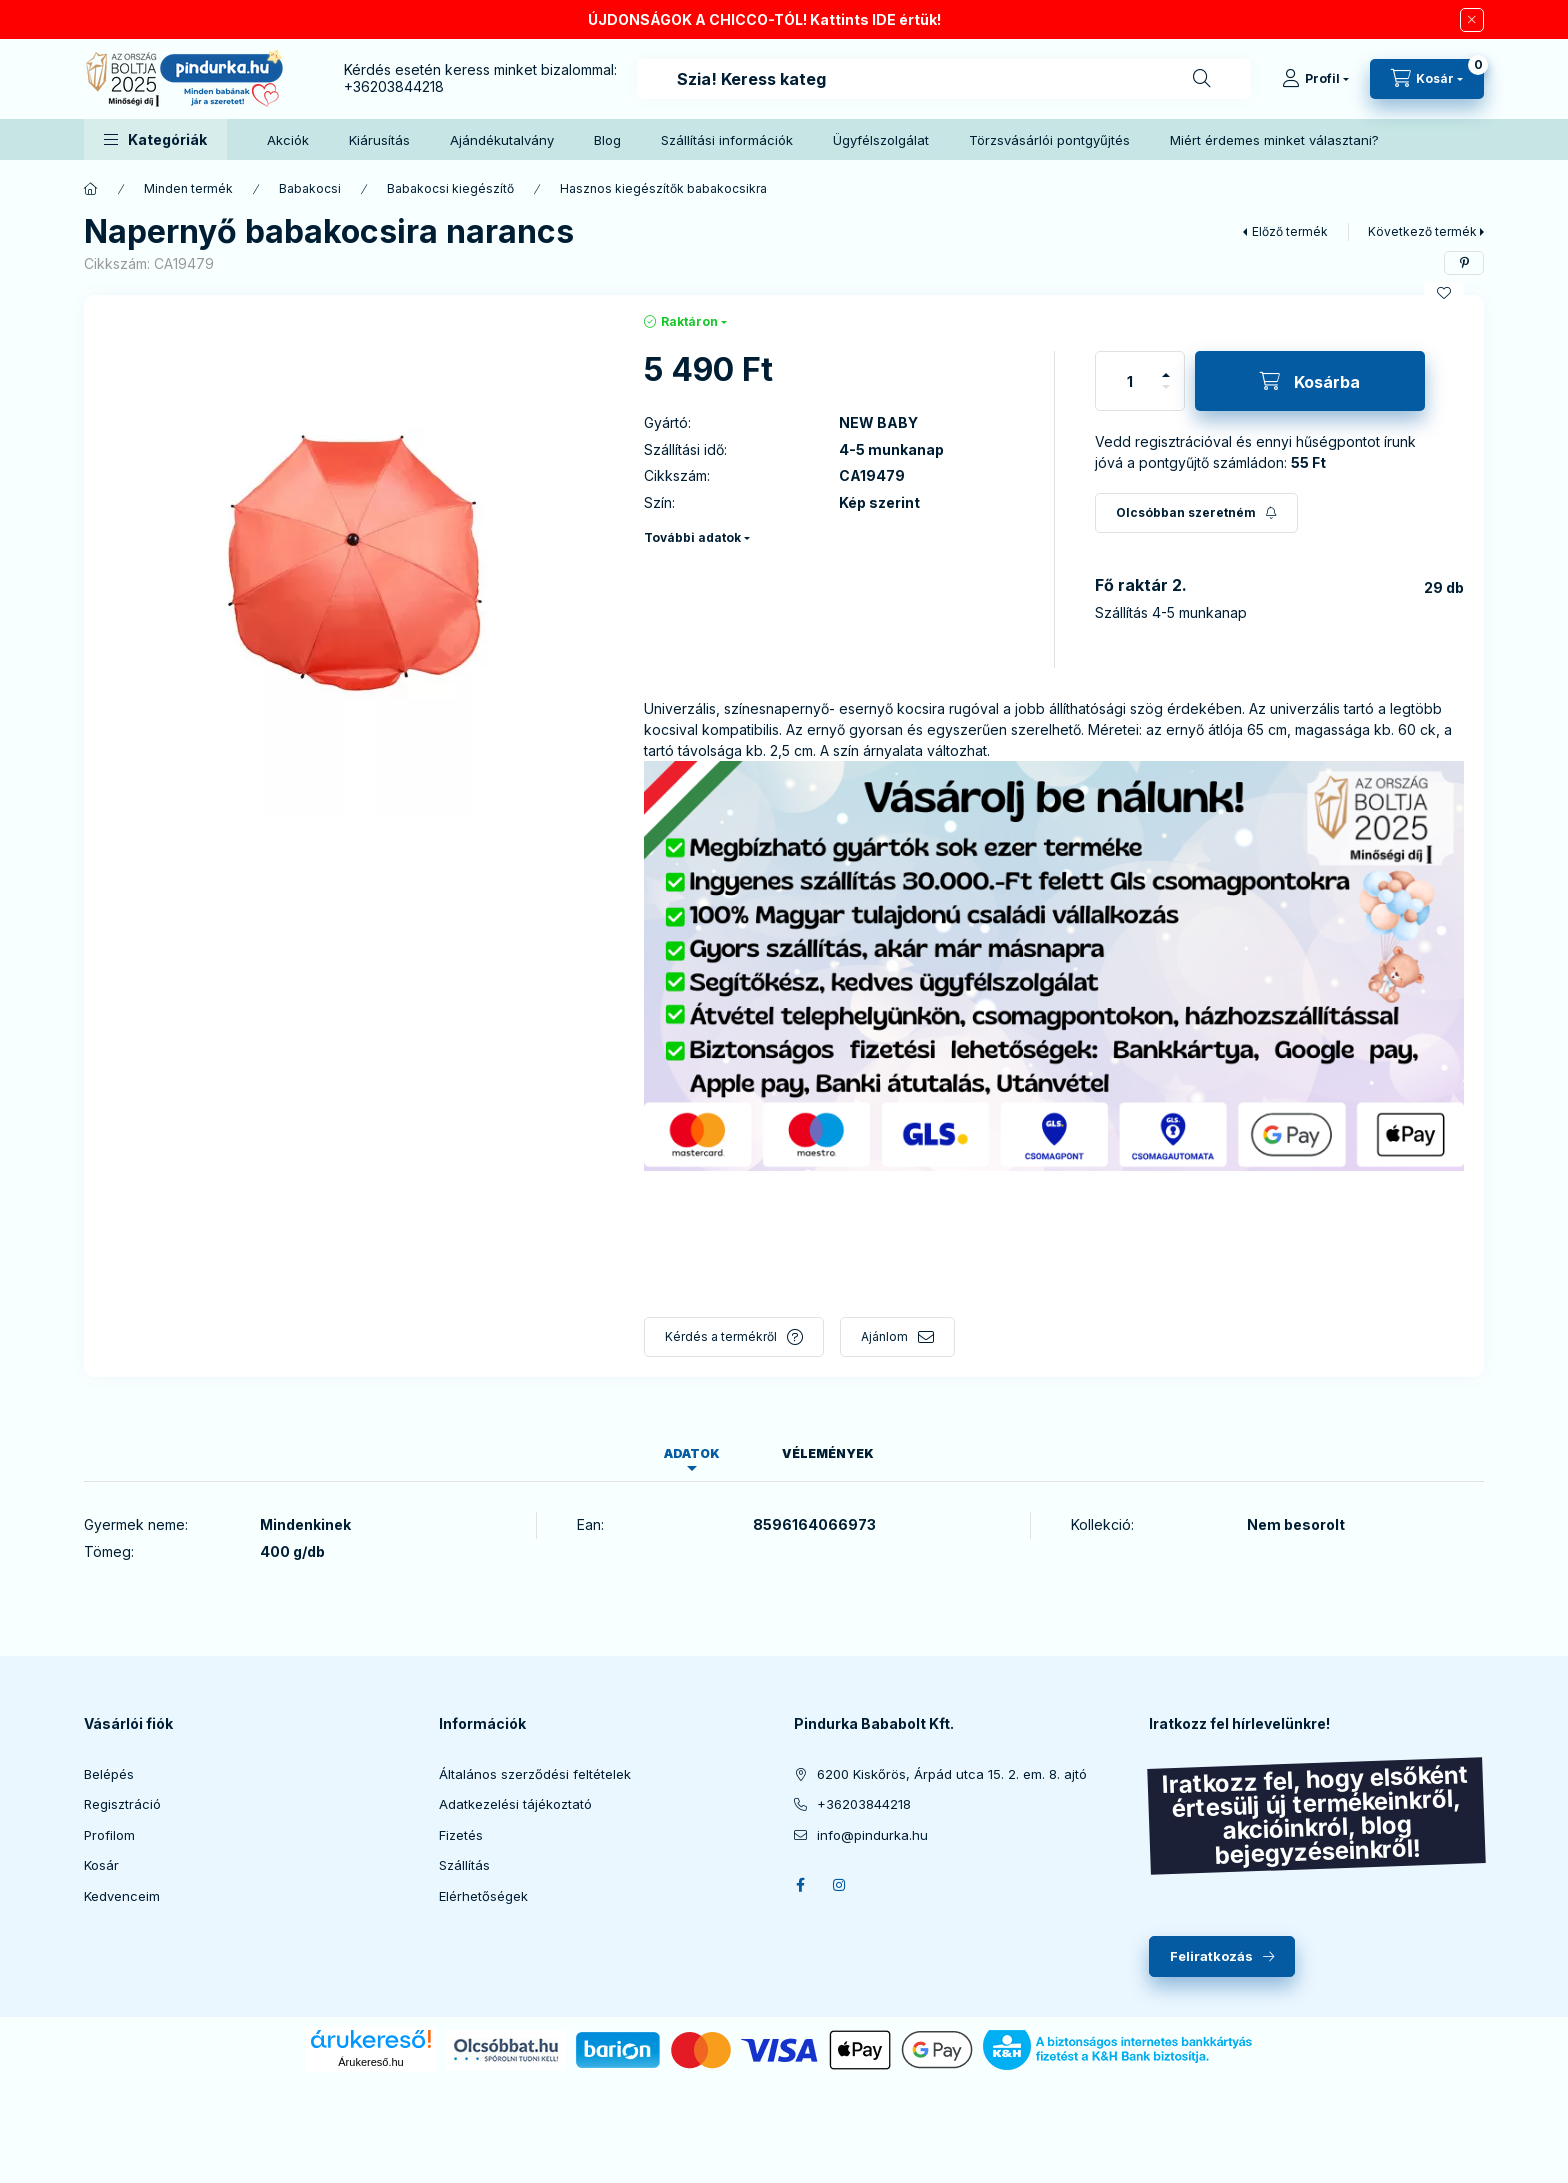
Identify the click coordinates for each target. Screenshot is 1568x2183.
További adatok (692, 537)
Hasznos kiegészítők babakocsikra (663, 188)
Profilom (109, 1835)
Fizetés (461, 1835)
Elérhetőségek (483, 1896)
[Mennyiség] (1130, 381)
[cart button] (1427, 79)
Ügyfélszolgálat (881, 140)
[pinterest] (1464, 263)
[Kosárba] (1310, 381)
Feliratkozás (1211, 1956)
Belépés (109, 1774)
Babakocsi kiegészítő (450, 188)
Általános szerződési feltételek (535, 1774)
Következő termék (1422, 231)
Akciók (288, 140)
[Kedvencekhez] (1444, 293)
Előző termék (1290, 231)
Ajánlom (884, 1336)
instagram (840, 1885)
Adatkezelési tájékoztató (515, 1804)
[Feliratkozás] (1196, 513)
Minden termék (188, 188)
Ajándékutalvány (502, 140)
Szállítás (464, 1865)
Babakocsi (310, 188)
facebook (800, 1885)
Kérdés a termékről (721, 1336)
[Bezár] (1472, 20)
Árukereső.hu (370, 2062)
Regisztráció (122, 1804)
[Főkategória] (91, 189)
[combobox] (944, 79)
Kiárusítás (379, 140)
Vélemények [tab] (828, 1453)
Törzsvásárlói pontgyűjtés (1049, 140)
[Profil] (1315, 79)
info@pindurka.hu (872, 1835)
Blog (607, 140)
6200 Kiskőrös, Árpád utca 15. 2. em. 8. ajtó (952, 1774)
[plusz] (1166, 375)
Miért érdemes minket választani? (1274, 140)
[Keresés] (1202, 79)
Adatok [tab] (692, 1453)
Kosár (101, 1865)
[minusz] (1166, 387)
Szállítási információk (727, 140)
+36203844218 (394, 86)
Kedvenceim (122, 1896)
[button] (155, 139)
